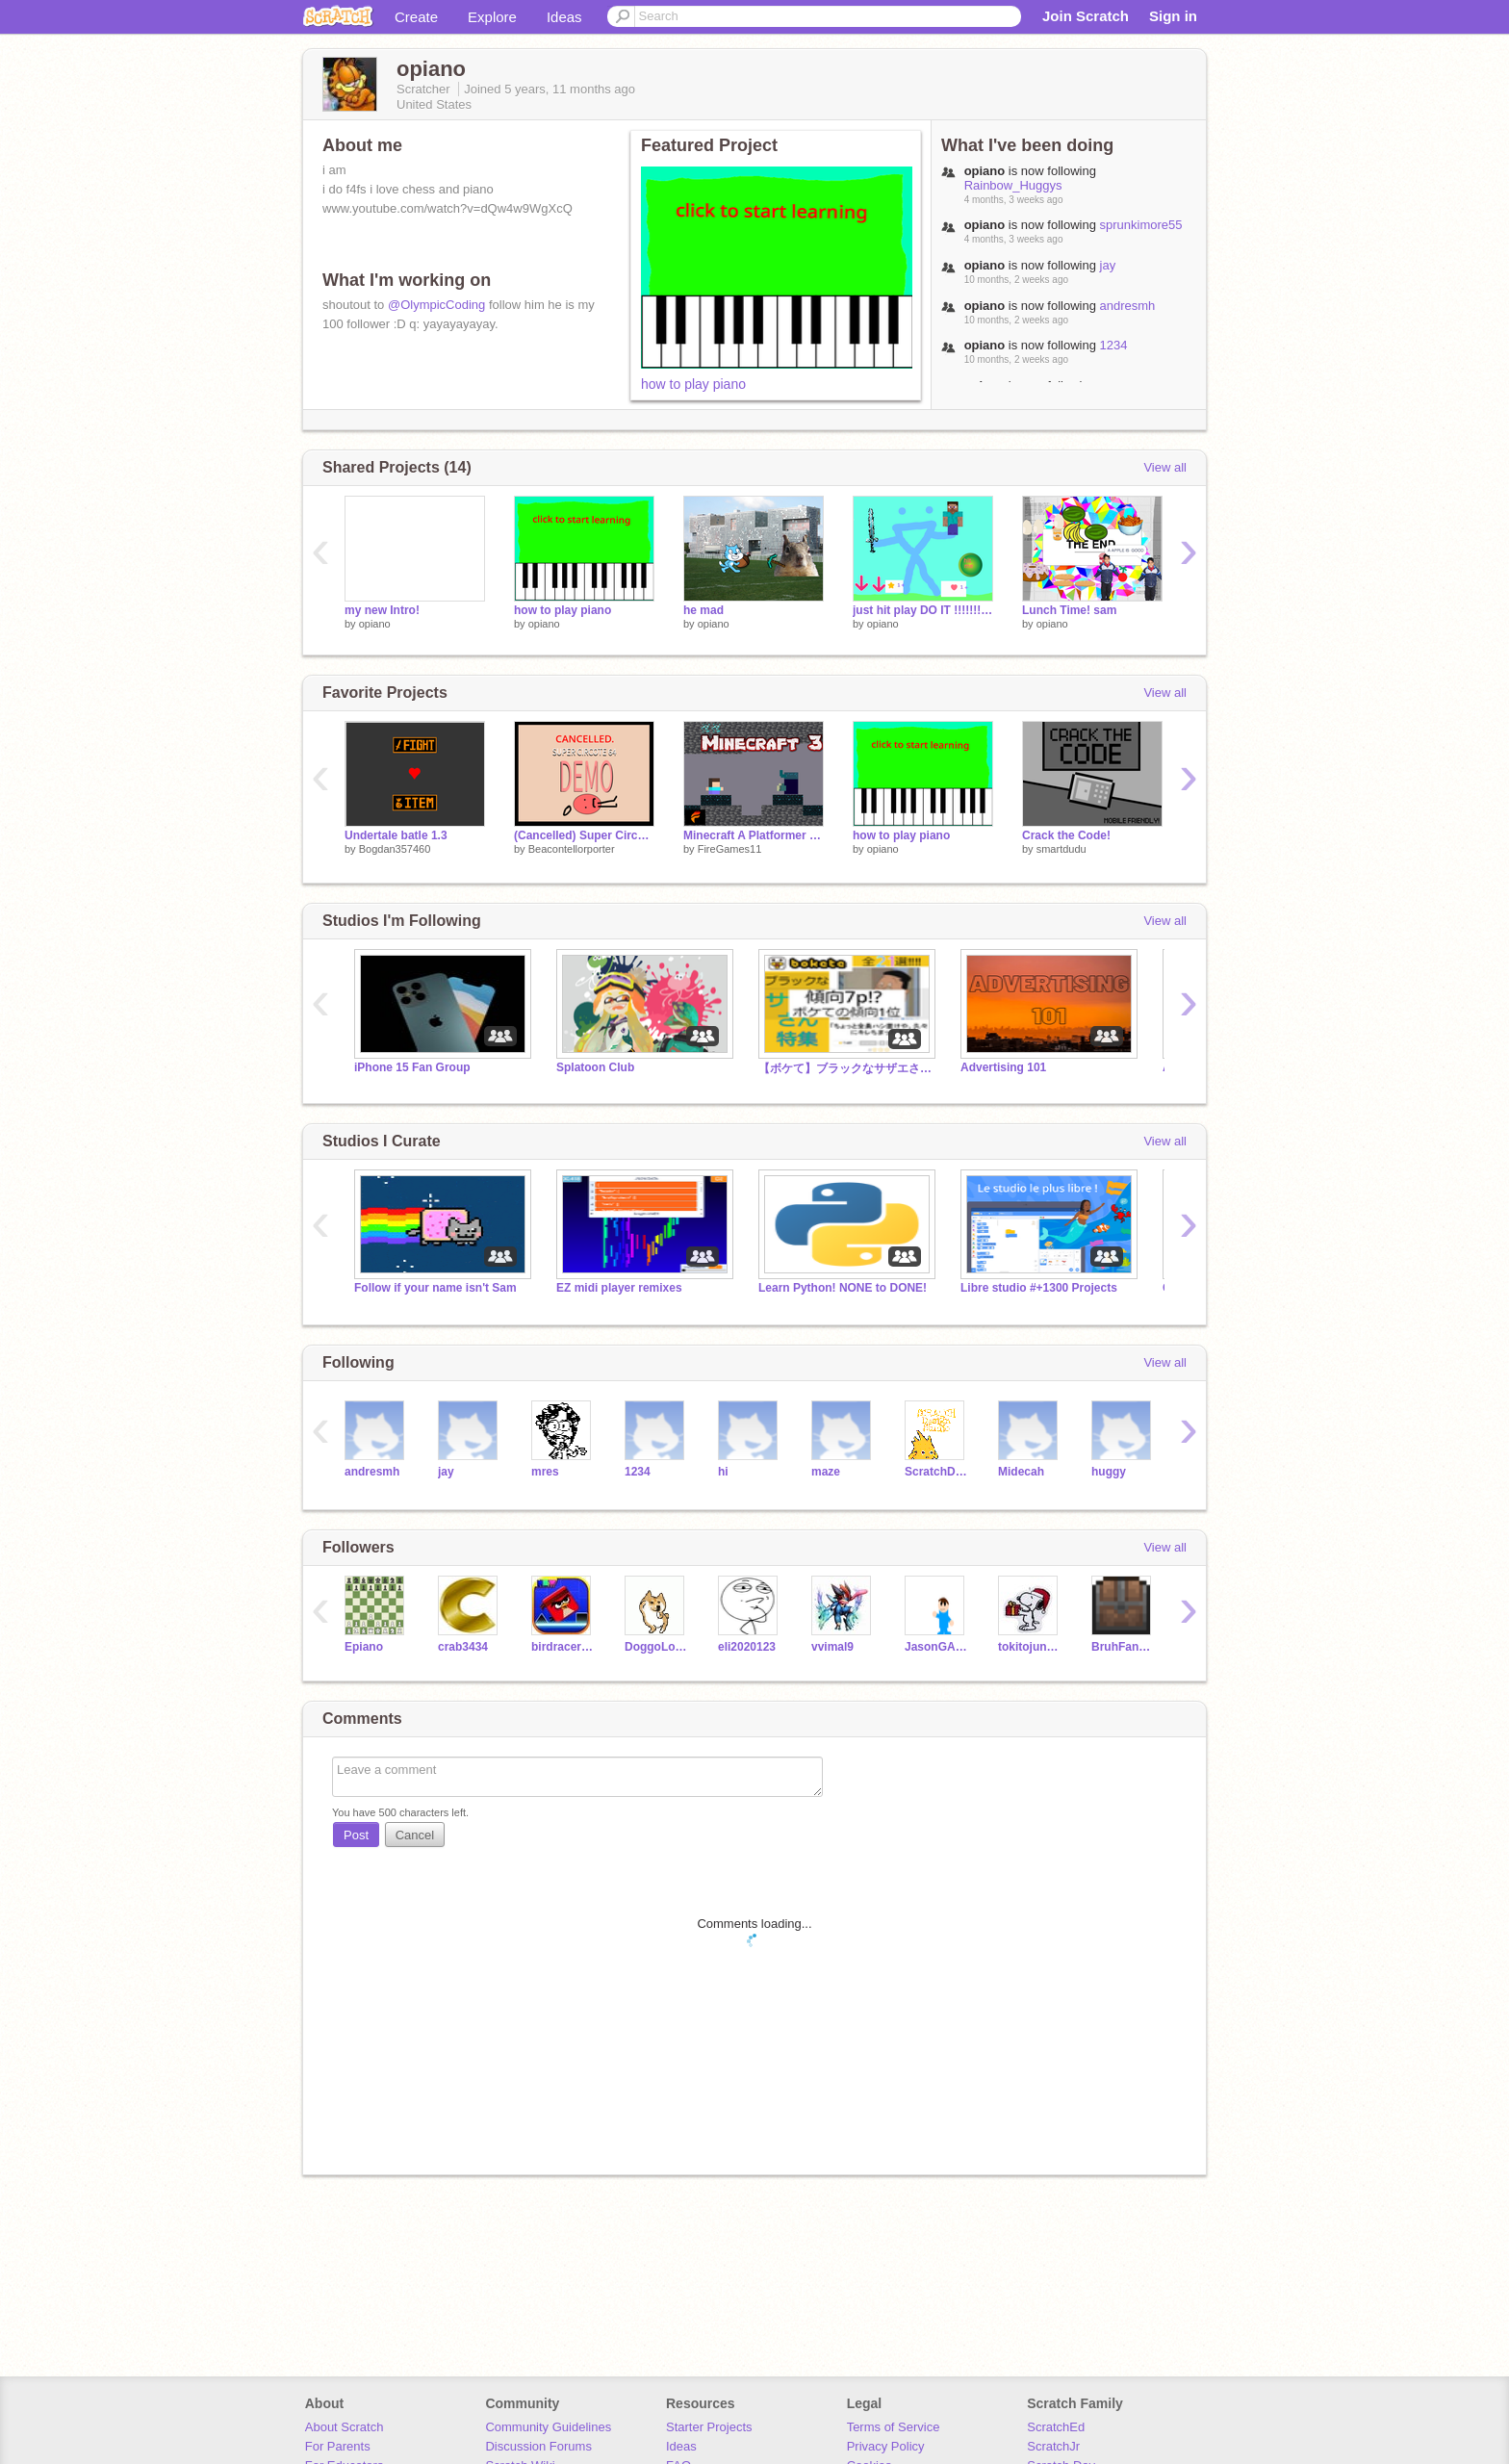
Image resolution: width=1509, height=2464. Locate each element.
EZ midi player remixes (619, 1288)
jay (1108, 265)
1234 (1114, 345)
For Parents (338, 2446)
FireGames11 (730, 849)
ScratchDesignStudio (937, 1471)
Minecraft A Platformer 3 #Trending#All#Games (753, 835)
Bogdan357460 (395, 849)
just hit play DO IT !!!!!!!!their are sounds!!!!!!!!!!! (923, 610)
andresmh (1128, 305)
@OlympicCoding (436, 304)
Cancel (415, 1835)
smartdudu (1061, 849)
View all (1165, 467)
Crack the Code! (1066, 835)
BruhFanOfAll (1123, 1647)
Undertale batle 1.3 (396, 835)
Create (416, 17)
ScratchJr (1053, 2446)
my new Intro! (382, 610)
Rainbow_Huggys (1013, 185)
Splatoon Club (595, 1067)
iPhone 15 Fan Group (412, 1067)
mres (545, 1471)
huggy (1108, 1471)
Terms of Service (893, 2427)
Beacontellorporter (571, 849)
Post (356, 1835)
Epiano (364, 1647)
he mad (703, 610)
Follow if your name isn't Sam (435, 1288)
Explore (492, 17)
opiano (375, 623)
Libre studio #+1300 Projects (1038, 1288)
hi (723, 1471)
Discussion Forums (538, 2446)
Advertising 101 (1003, 1067)
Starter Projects (709, 2427)
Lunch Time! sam (1069, 610)
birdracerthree (563, 1647)
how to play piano (693, 384)
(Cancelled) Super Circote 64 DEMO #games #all (584, 835)
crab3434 (463, 1647)
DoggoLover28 (657, 1647)
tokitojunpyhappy (1030, 1647)
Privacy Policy (886, 2446)
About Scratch (344, 2427)
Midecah (1021, 1471)
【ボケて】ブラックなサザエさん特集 (845, 1068)
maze (825, 1471)
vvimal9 (832, 1647)
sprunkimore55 (1141, 225)
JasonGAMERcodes (937, 1647)
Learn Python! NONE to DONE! (842, 1288)
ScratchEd (1056, 2427)
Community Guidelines (548, 2427)
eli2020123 (747, 1647)
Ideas (564, 17)
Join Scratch (1085, 16)
